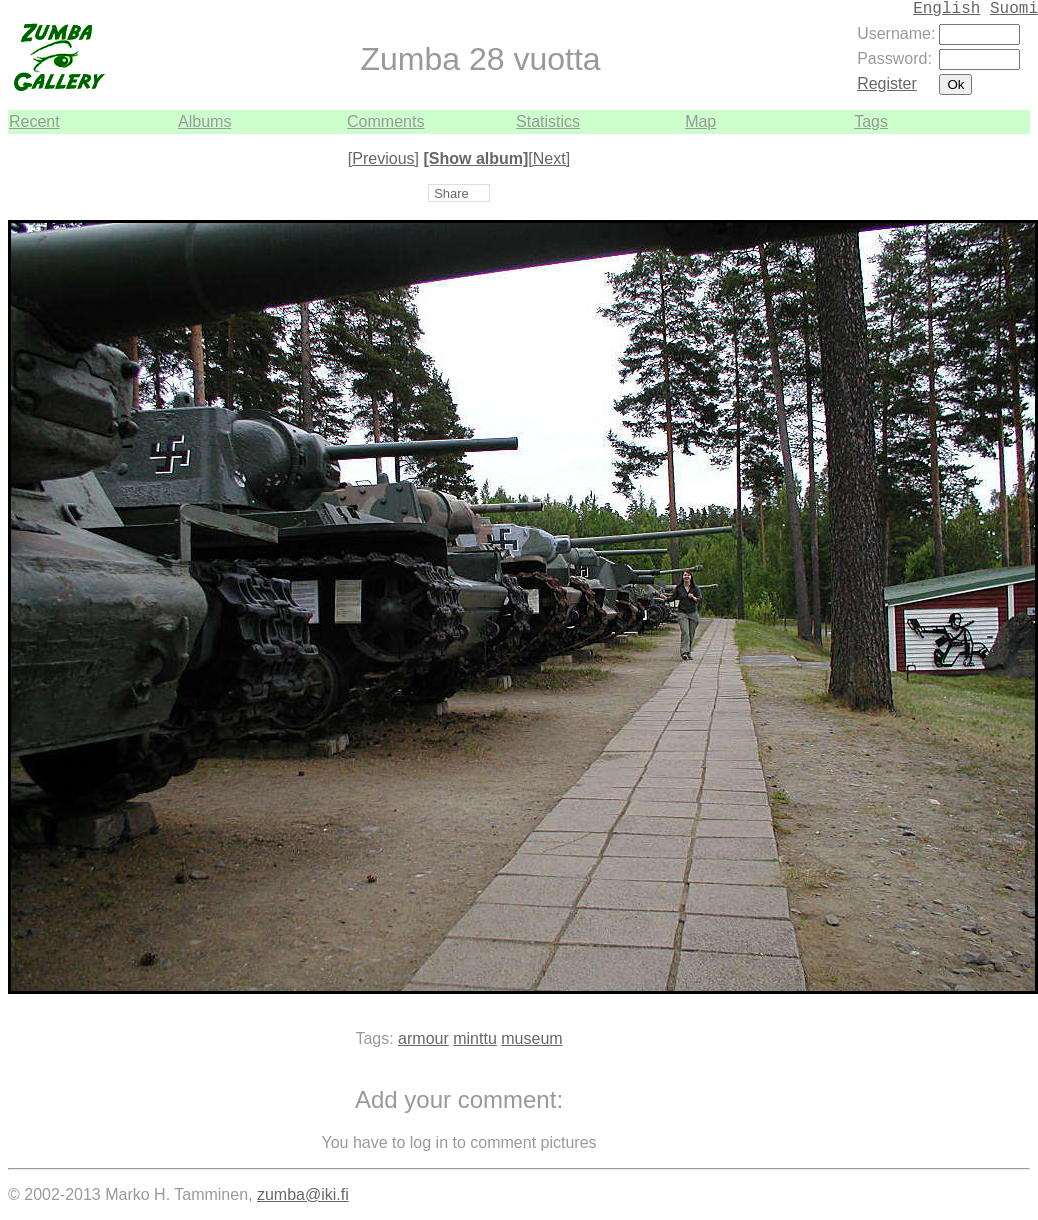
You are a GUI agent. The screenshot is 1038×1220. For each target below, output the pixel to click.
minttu (475, 1038)
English (946, 9)
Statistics (548, 121)
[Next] (549, 158)
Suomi (1014, 9)
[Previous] (383, 158)
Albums (204, 121)
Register (887, 83)
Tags (871, 121)
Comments (385, 121)
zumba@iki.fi (303, 1194)
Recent (34, 121)
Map (700, 121)
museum (531, 1038)
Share (451, 193)
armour (423, 1038)
